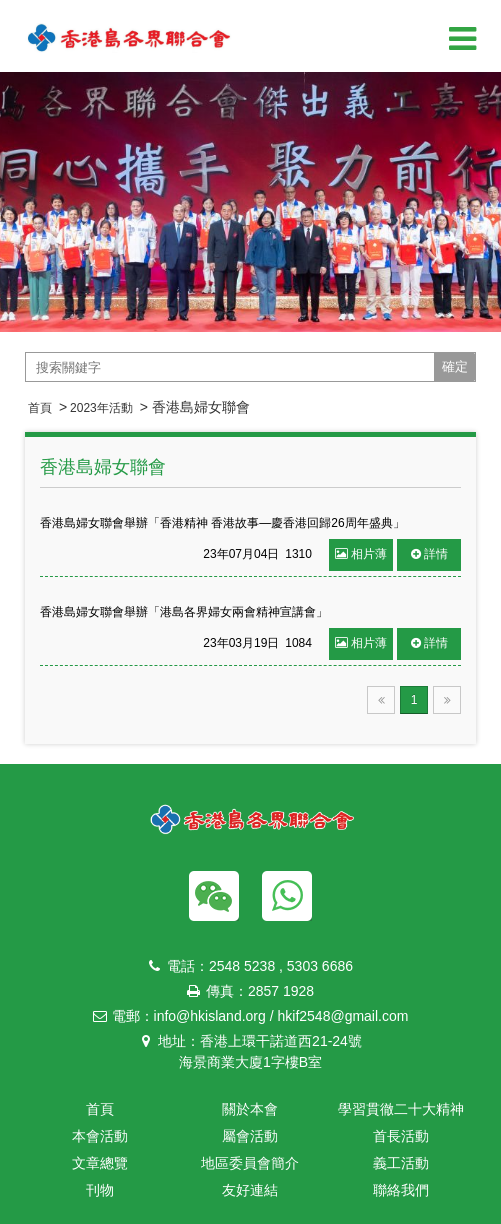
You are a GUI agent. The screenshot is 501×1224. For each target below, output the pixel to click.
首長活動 (401, 1136)
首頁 (40, 408)
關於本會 (250, 1109)
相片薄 (361, 554)
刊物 (100, 1190)
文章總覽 (100, 1163)
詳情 (429, 554)
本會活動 (100, 1136)
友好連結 (250, 1190)
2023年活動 (101, 408)
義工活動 (401, 1163)
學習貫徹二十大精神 (401, 1109)
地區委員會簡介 (250, 1163)
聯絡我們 (401, 1190)
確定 (455, 366)
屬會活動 (250, 1136)
